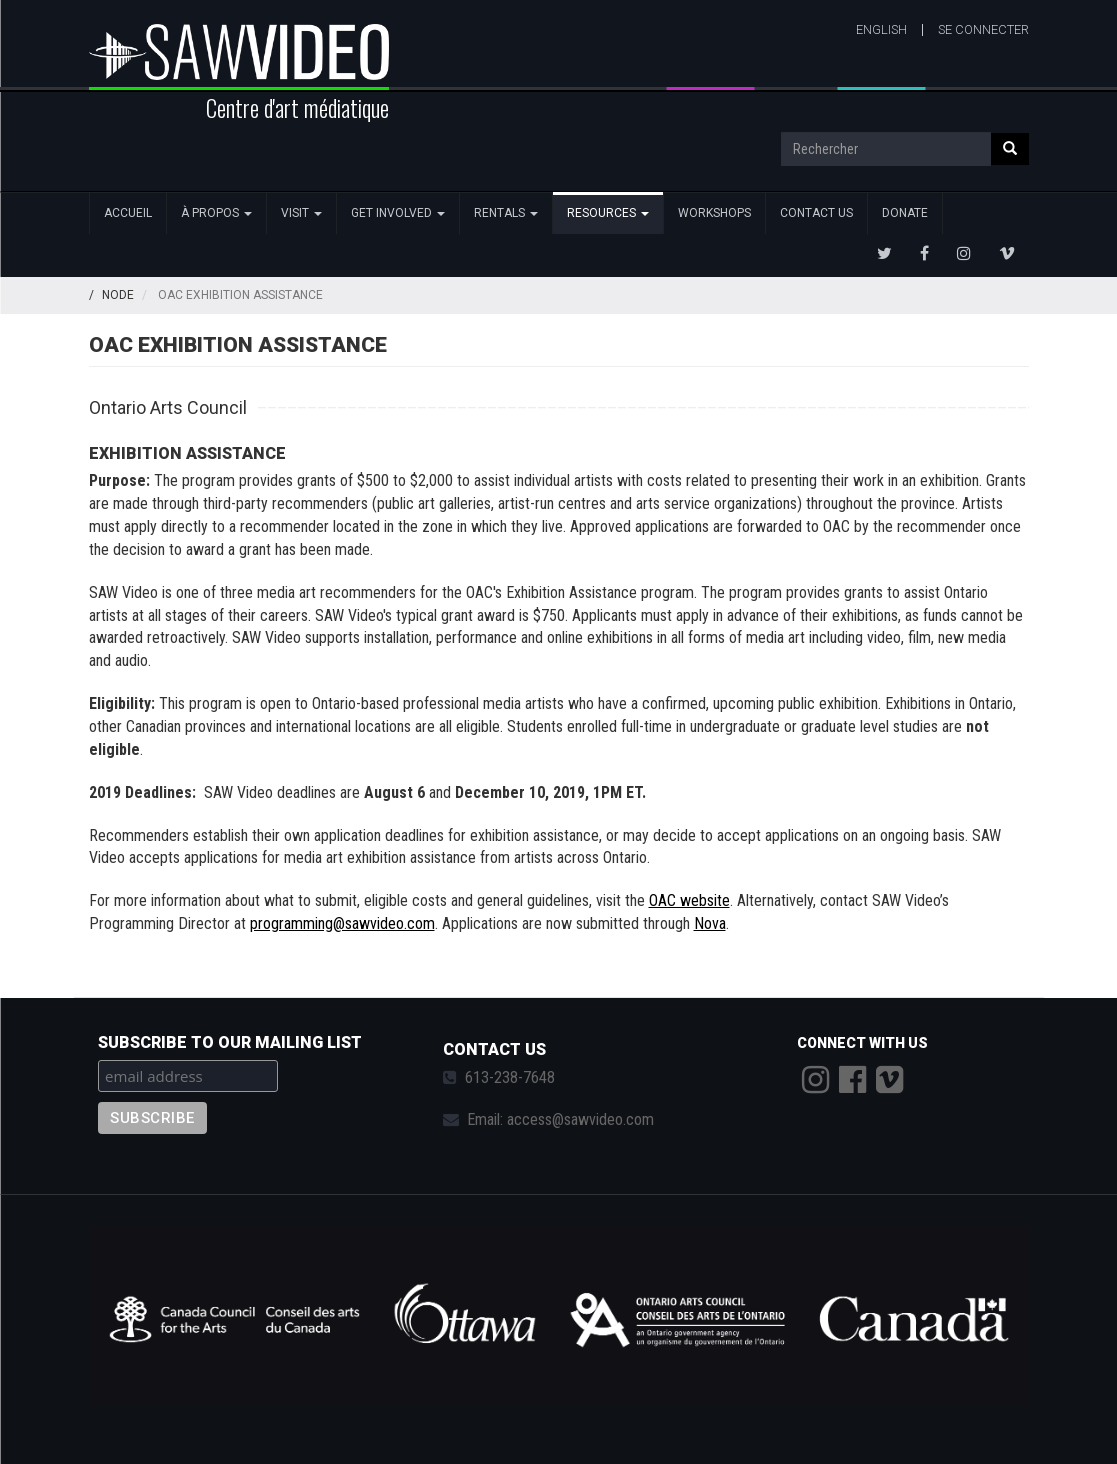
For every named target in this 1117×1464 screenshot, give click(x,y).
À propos (216, 213)
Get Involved (398, 213)
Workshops (714, 213)
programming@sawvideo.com (342, 923)
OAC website (689, 900)
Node (118, 295)
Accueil (128, 213)
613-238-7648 (510, 1077)
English (881, 29)
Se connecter (983, 29)
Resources (608, 213)
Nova (710, 923)
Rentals (506, 213)
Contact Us (816, 213)
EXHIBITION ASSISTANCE (187, 453)
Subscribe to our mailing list (230, 1042)
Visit (301, 213)
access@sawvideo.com (580, 1119)
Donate (905, 213)
